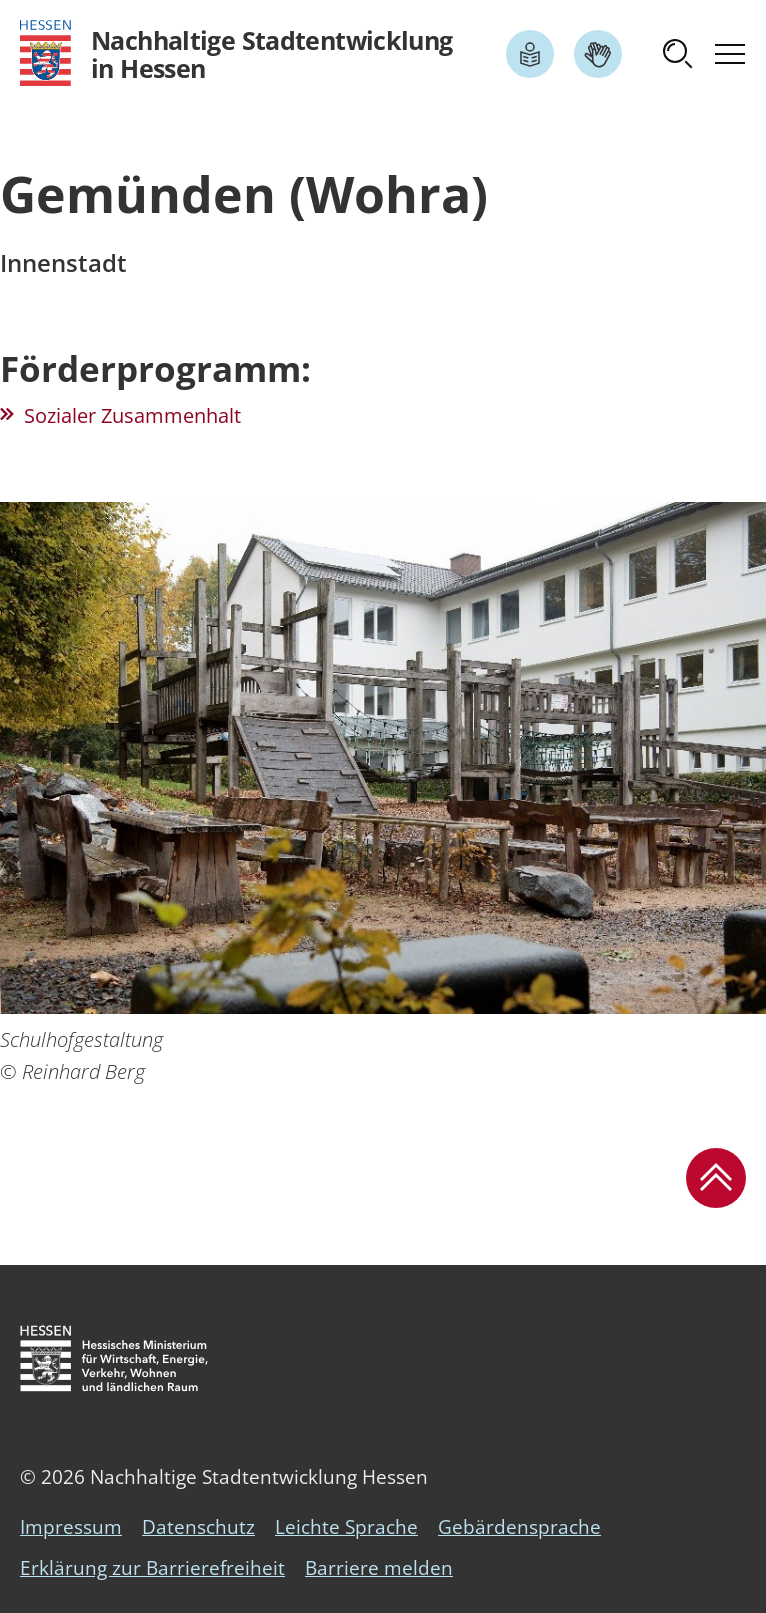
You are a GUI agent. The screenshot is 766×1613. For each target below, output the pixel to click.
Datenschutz (198, 1527)
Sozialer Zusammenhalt (132, 415)
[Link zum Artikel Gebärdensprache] (598, 54)
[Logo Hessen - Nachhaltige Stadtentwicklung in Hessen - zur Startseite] (236, 53)
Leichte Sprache (346, 1527)
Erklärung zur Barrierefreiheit (152, 1568)
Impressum (71, 1527)
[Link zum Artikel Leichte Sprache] (530, 54)
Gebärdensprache (519, 1527)
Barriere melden (379, 1568)
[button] (678, 54)
